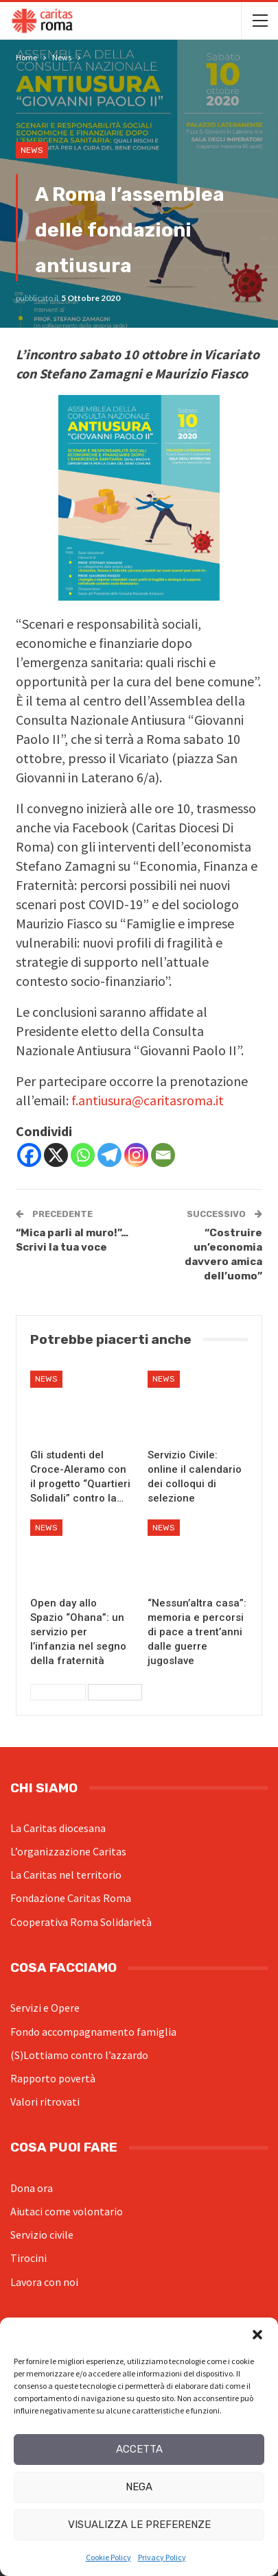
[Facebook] (29, 1155)
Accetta (139, 2449)
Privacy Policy (162, 2557)
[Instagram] (136, 1155)
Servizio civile (41, 2234)
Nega (139, 2487)
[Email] (163, 1155)
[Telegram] (109, 1155)
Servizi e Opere (45, 2007)
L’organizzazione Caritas (68, 1851)
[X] (56, 1155)
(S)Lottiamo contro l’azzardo (79, 2055)
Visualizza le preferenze (139, 2524)
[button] (257, 2335)
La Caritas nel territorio (65, 1874)
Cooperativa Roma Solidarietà (81, 1922)
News (32, 150)
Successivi (115, 1692)
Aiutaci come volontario (66, 2211)
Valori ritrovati (45, 2101)
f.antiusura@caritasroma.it (147, 1100)
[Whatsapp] (83, 1155)
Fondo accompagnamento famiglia (93, 2031)
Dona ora (31, 2188)
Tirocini (28, 2258)
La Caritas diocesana (58, 1828)
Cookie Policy (108, 2557)
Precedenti (58, 1692)
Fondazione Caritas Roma (70, 1898)
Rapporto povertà (52, 2078)
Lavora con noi (44, 2282)
